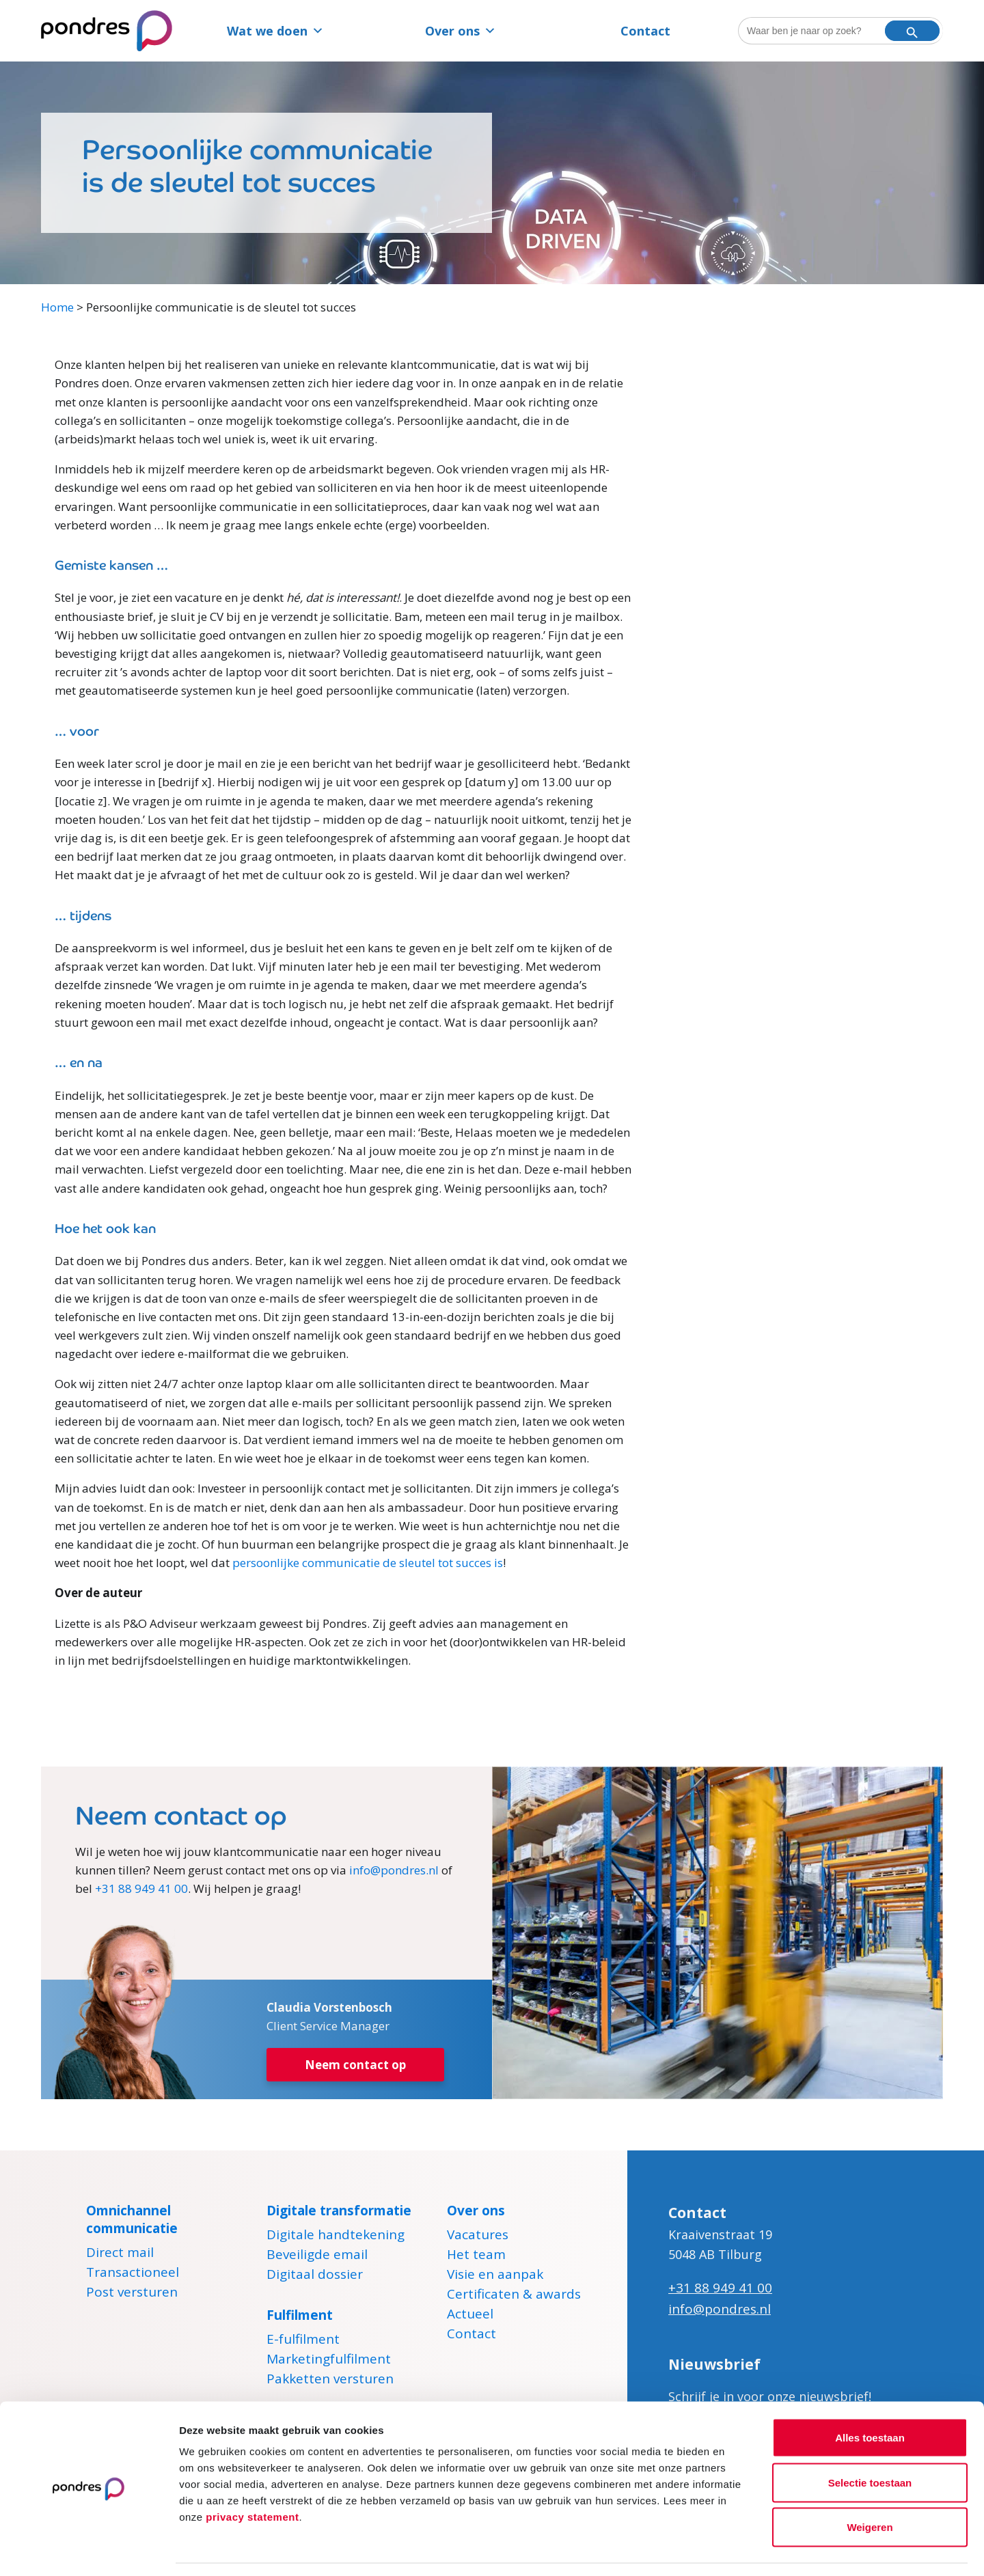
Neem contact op (355, 2065)
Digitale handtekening (335, 2236)
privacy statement (252, 2476)
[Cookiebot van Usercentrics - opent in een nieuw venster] (88, 2549)
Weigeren (869, 2486)
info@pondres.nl (394, 1870)
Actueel (470, 2316)
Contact (645, 31)
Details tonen (738, 2549)
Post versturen (132, 2294)
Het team (476, 2256)
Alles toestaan (870, 2396)
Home (57, 307)
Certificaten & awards (514, 2296)
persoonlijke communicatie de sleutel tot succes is (367, 1562)
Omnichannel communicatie (132, 2219)
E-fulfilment (303, 2341)
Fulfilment (299, 2315)
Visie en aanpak (495, 2276)
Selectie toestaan (870, 2442)
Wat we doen (275, 31)
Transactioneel (132, 2274)
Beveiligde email (317, 2256)
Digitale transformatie (338, 2210)
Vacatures (477, 2236)
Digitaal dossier (314, 2276)
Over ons (460, 31)
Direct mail (120, 2254)
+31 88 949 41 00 (141, 1888)
